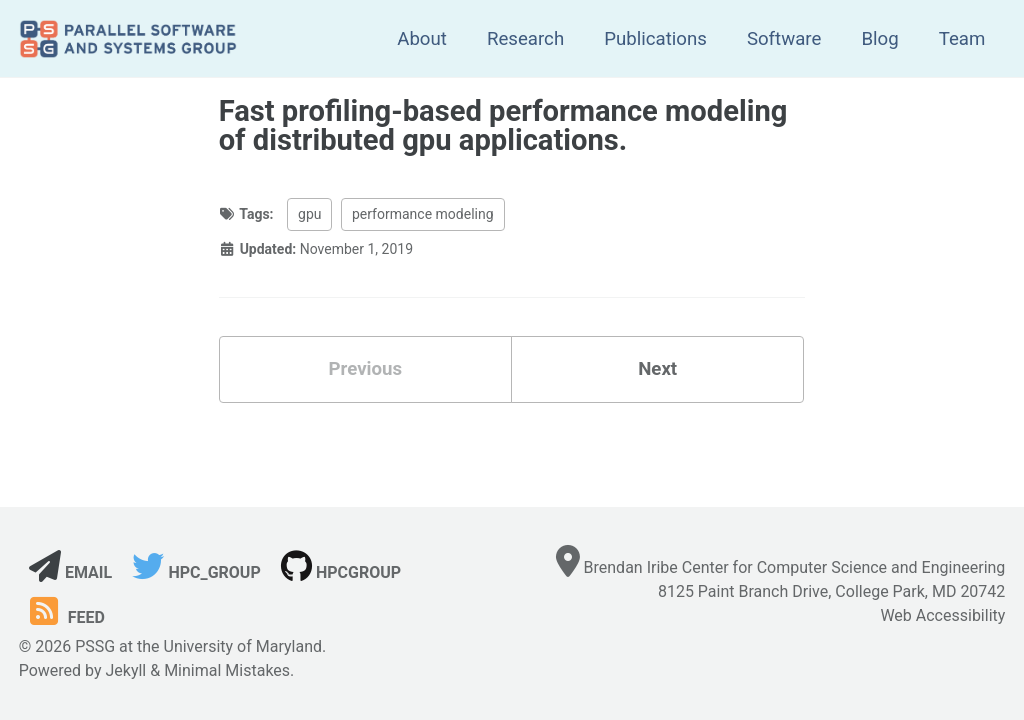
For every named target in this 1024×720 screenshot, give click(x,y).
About (422, 39)
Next (657, 369)
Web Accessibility (942, 615)
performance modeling (423, 214)
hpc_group (196, 572)
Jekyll (125, 670)
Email (70, 572)
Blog (879, 39)
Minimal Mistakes (227, 670)
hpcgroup (341, 572)
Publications (655, 39)
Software (784, 39)
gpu (309, 214)
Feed (64, 617)
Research (525, 39)
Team (962, 39)
